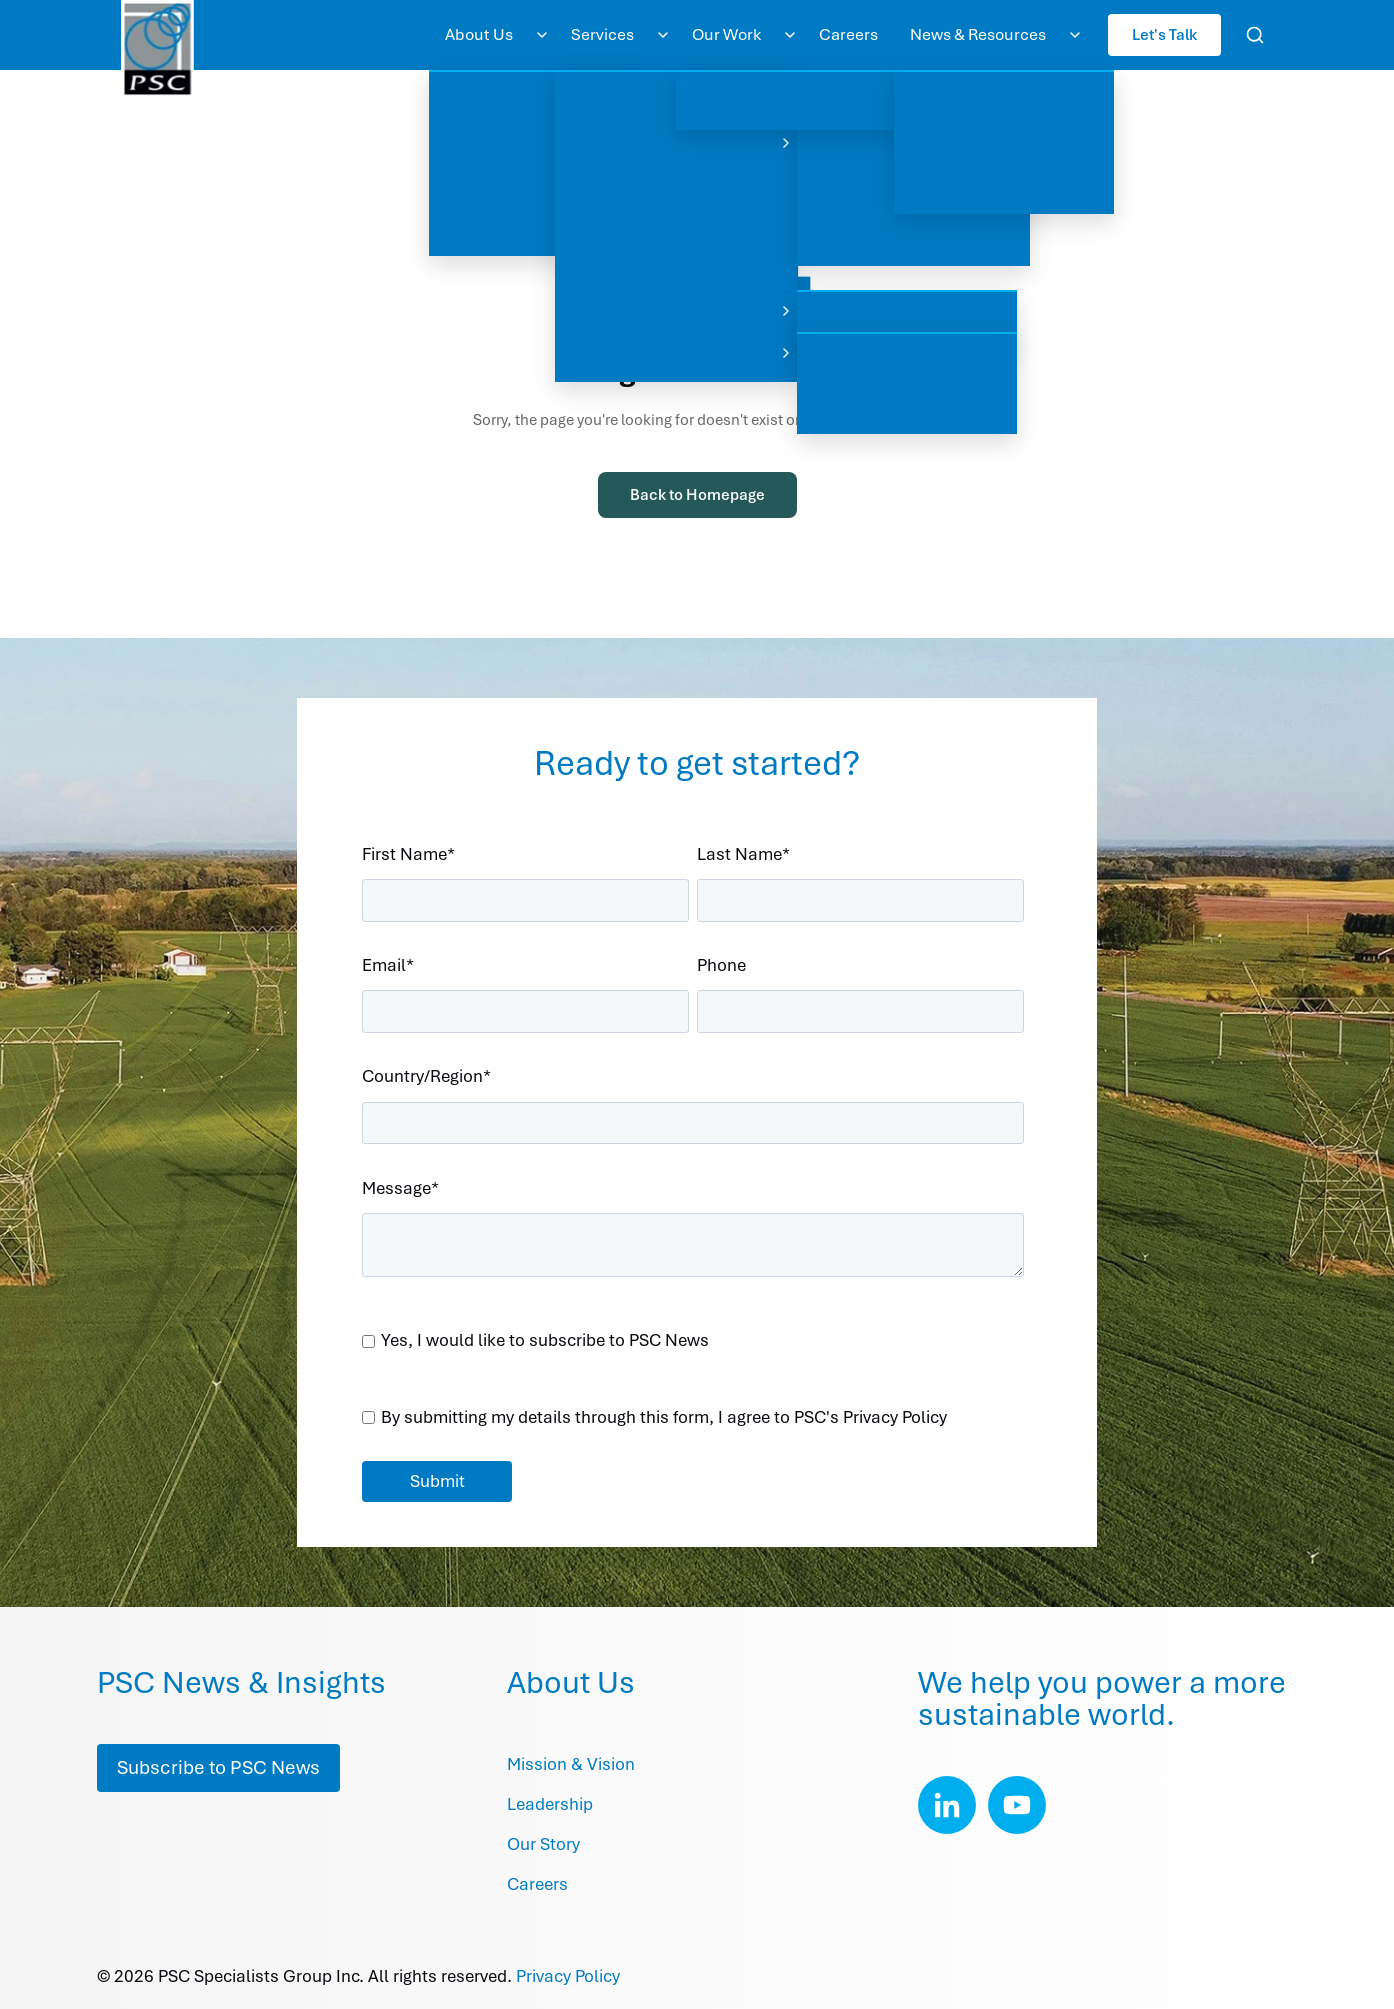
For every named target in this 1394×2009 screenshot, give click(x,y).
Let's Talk (1164, 34)
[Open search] (1255, 35)
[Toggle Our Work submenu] (790, 35)
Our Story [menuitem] (543, 1844)
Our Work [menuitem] (726, 34)
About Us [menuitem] (479, 34)
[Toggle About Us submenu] (542, 35)
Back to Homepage (697, 495)
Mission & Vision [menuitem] (571, 1764)
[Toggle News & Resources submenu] (1075, 35)
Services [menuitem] (602, 34)
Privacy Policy (568, 1976)
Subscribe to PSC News (218, 1767)
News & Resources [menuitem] (978, 34)
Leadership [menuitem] (550, 1804)
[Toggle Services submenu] (663, 35)
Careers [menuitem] (848, 34)
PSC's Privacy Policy (870, 1417)
